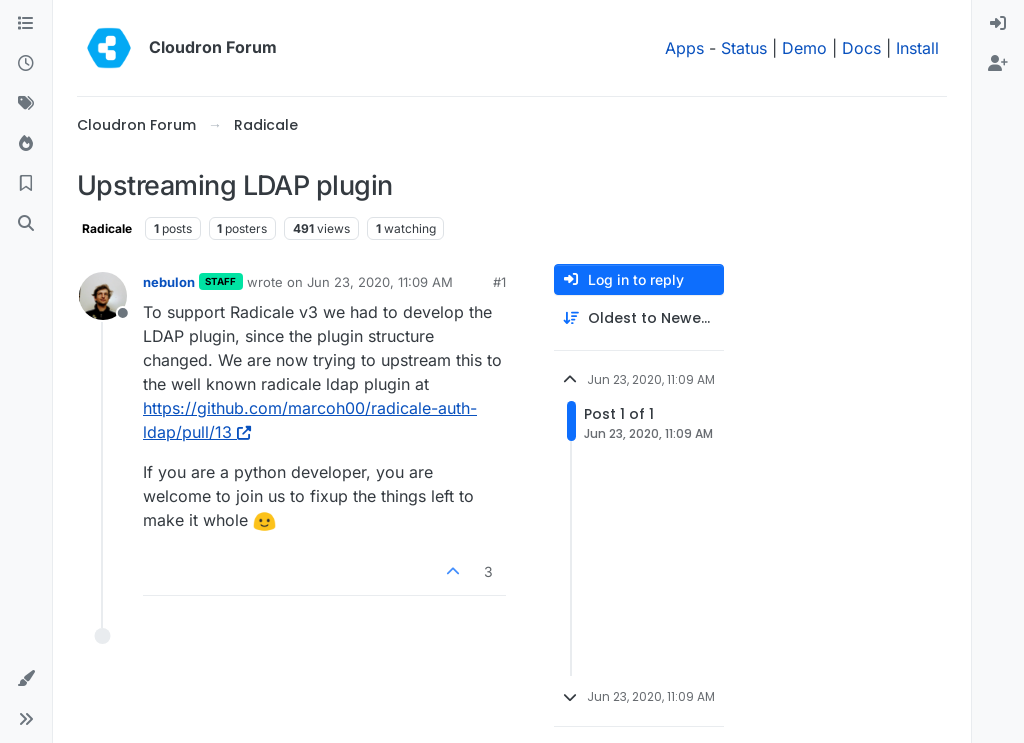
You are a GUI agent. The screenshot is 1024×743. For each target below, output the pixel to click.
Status (744, 48)
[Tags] (26, 104)
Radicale (107, 228)
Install (917, 48)
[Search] (26, 224)
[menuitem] (998, 24)
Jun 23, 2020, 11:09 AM (380, 282)
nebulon (169, 282)
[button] (26, 679)
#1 (499, 282)
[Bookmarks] (26, 184)
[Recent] (26, 64)
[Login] (998, 24)
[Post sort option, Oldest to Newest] (639, 318)
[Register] (998, 64)
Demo (804, 48)
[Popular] (26, 144)
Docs (861, 48)
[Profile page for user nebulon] (103, 296)
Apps (684, 48)
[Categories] (26, 24)
